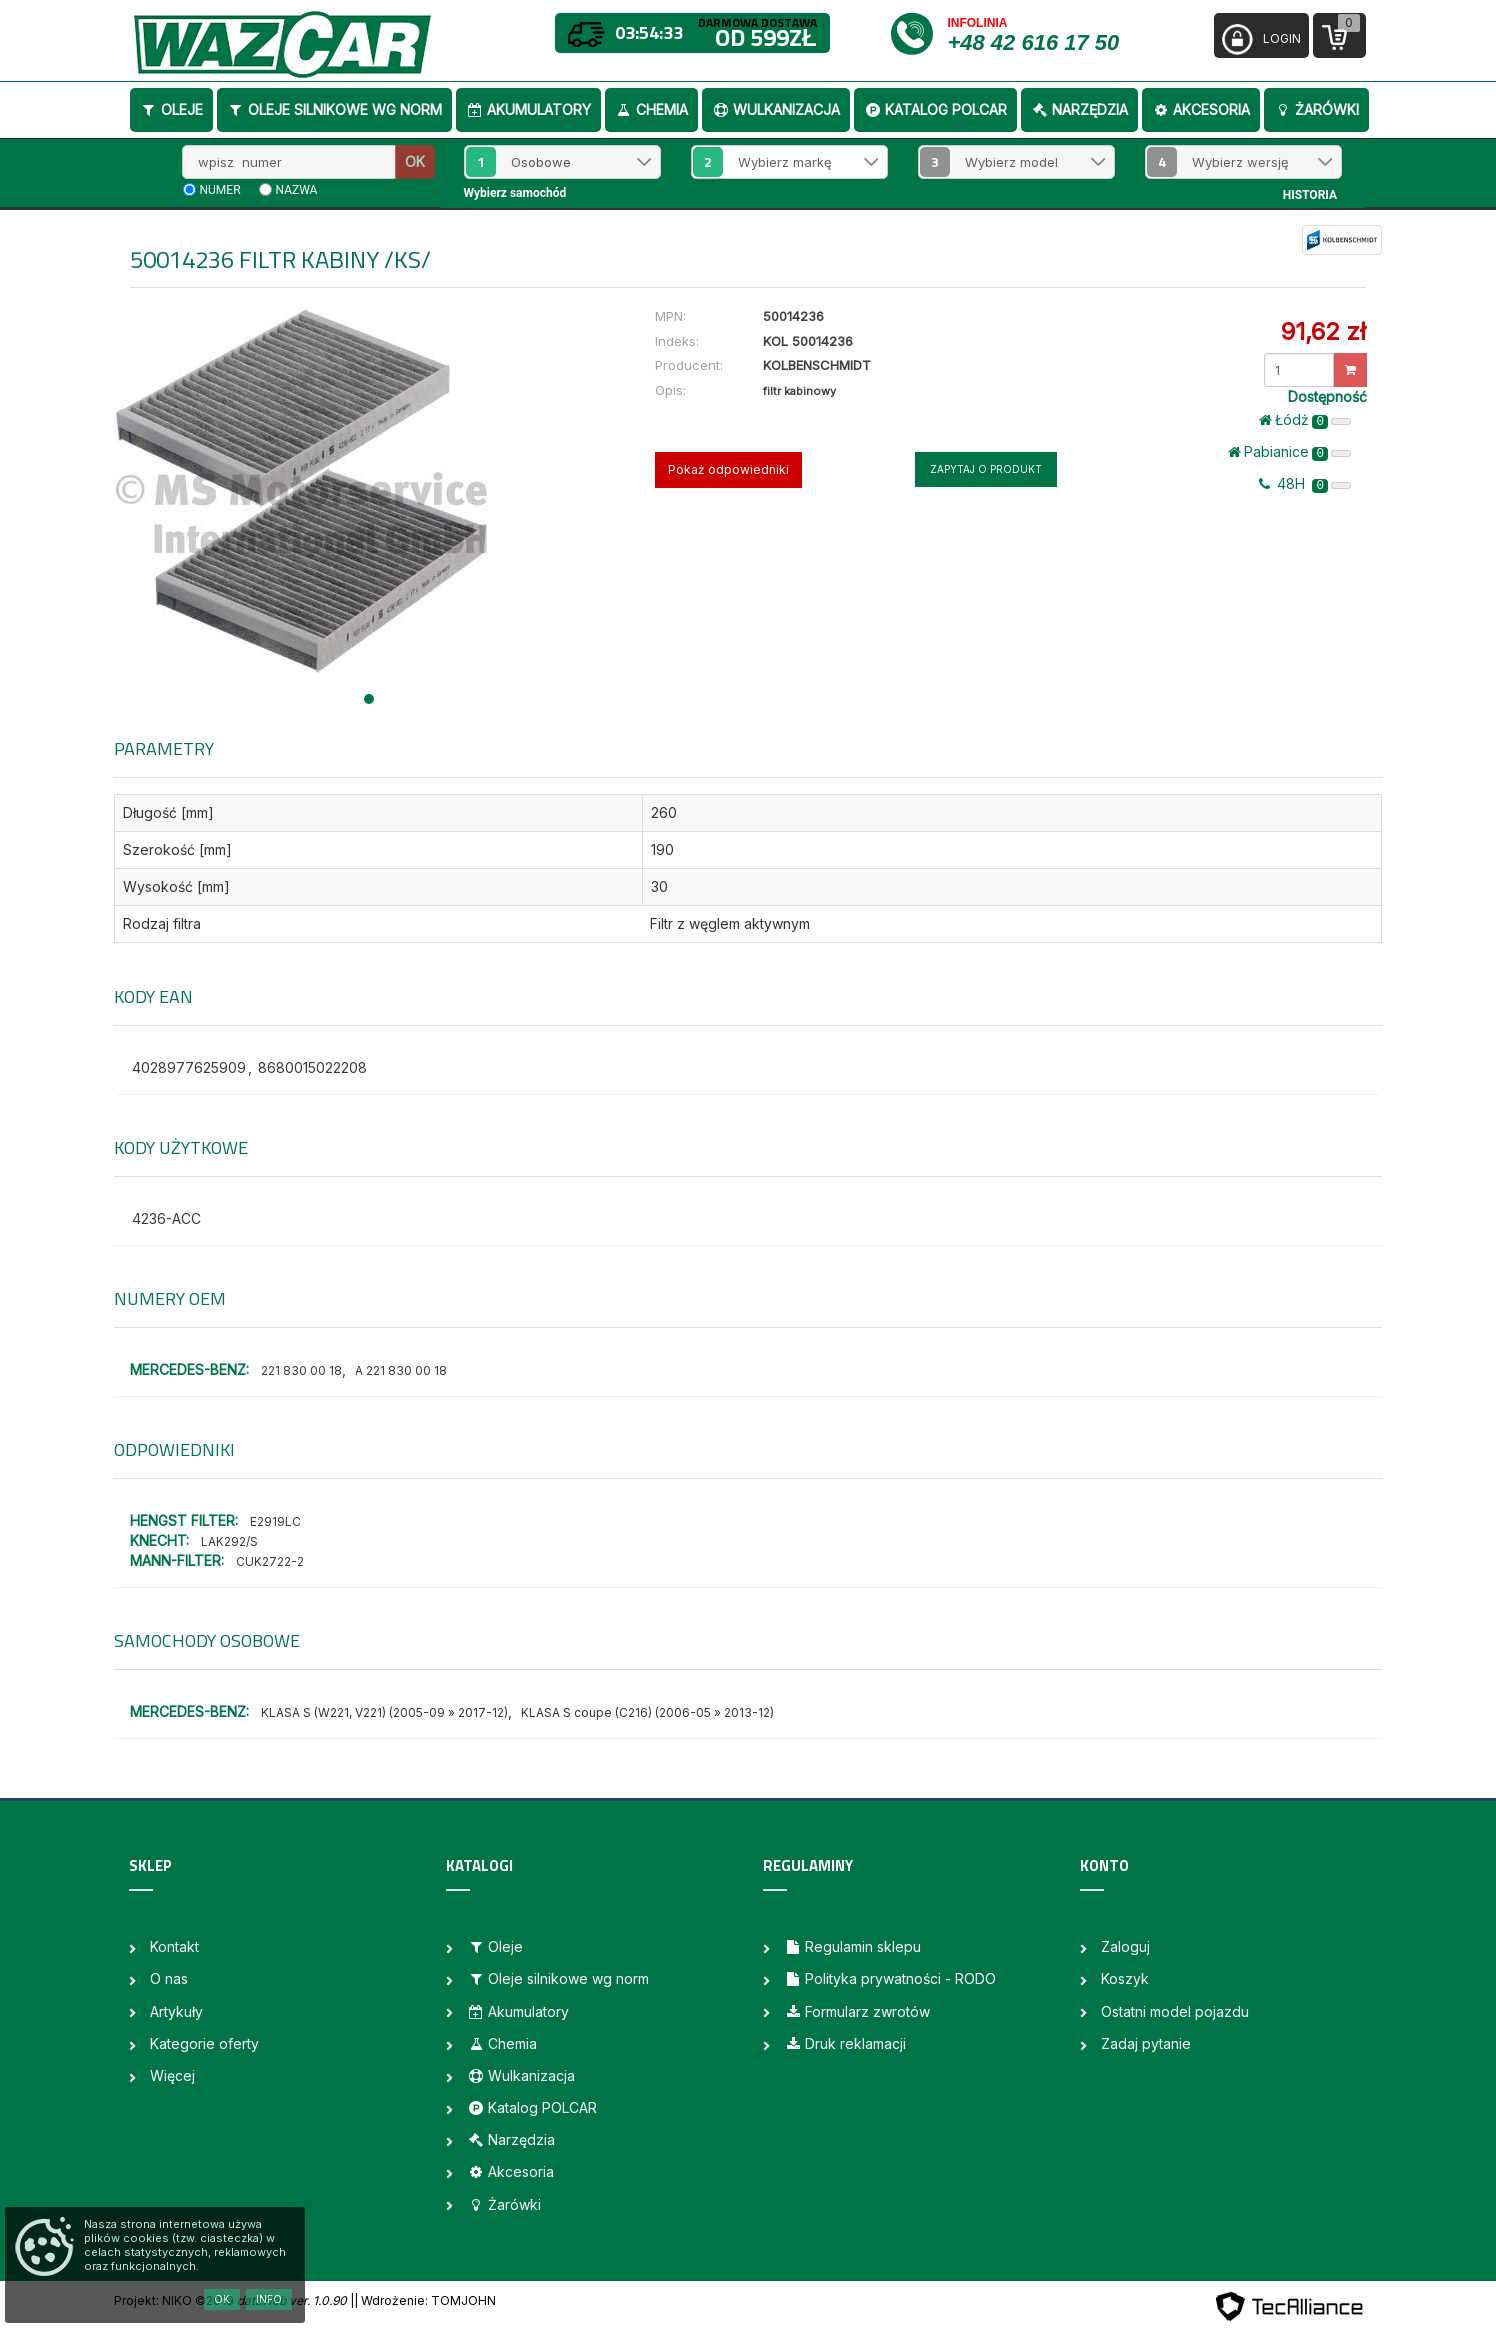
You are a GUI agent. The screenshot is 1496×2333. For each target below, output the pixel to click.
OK (415, 161)
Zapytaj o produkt (986, 469)
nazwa (297, 190)
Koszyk (1125, 1978)
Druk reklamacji (845, 2043)
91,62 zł (1323, 331)
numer (220, 190)
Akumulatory (528, 109)
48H (1305, 484)
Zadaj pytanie (1146, 2043)
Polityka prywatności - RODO (890, 1978)
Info (269, 2299)
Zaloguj (1125, 1946)
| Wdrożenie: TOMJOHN (425, 2300)
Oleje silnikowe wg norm (334, 109)
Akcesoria (1201, 109)
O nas (169, 1978)
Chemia (651, 109)
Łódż (1305, 420)
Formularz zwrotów (857, 2011)
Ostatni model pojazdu (1175, 2011)
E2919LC (275, 1521)
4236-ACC (166, 1218)
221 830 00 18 (301, 1370)
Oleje (171, 109)
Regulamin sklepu (852, 1946)
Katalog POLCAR (935, 109)
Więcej (172, 2075)
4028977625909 (189, 1067)
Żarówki (1316, 109)
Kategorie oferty (204, 2043)
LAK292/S (229, 1541)
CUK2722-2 (270, 1561)
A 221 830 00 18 (401, 1370)
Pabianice (1289, 452)
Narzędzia (1079, 109)
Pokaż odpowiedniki (728, 469)
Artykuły (176, 2011)
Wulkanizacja (776, 109)
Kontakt (174, 1946)
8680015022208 (312, 1067)
